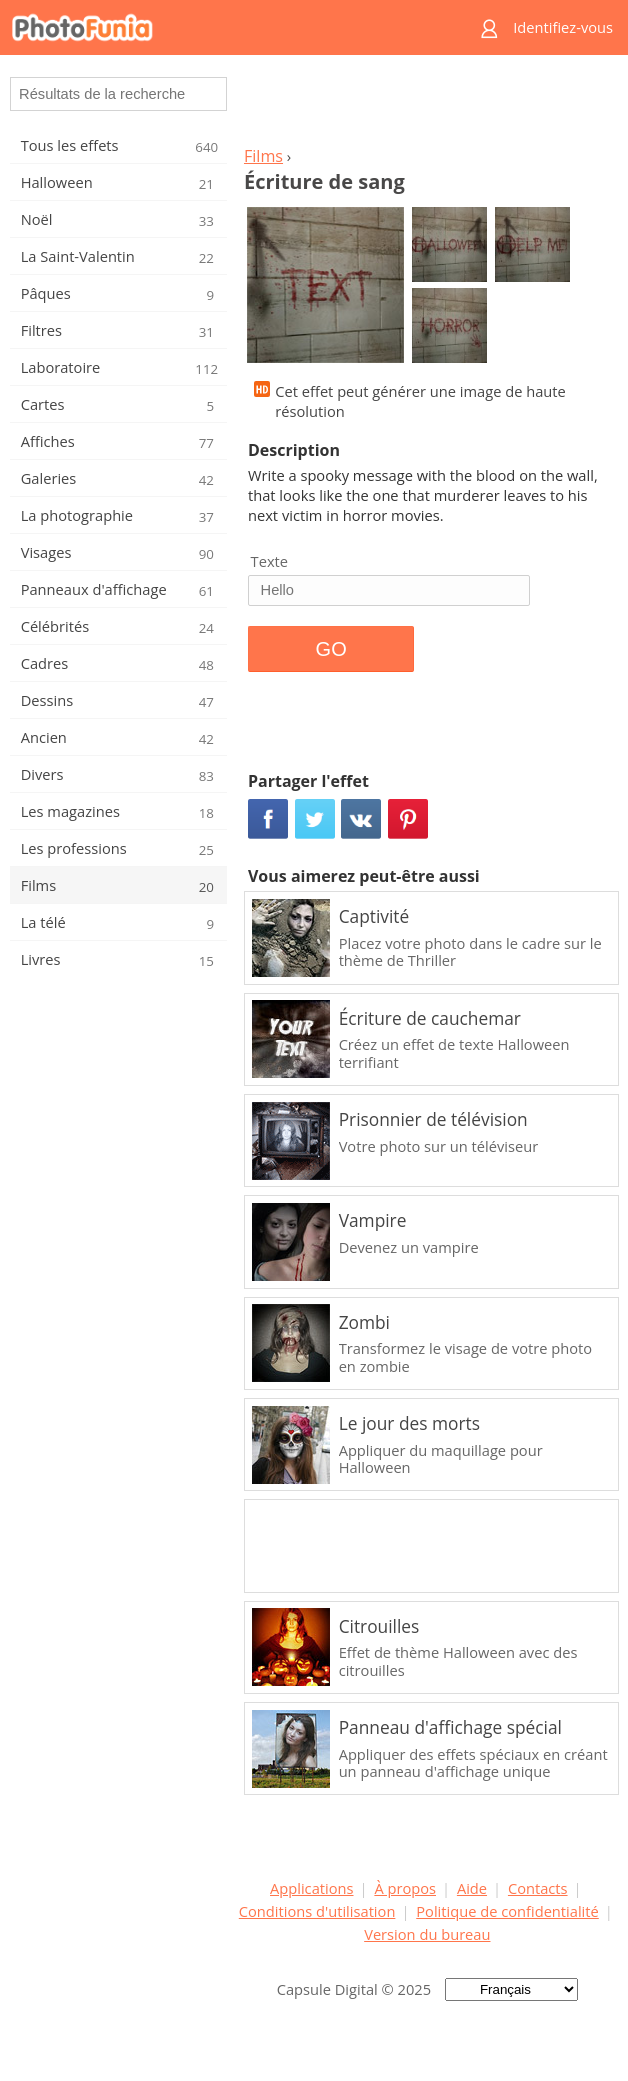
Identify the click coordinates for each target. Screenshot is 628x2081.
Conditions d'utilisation (317, 1911)
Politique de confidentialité (507, 1911)
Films (263, 156)
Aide (472, 1888)
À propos (405, 1888)
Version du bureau (427, 1934)
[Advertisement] (427, 106)
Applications (311, 1888)
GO (331, 649)
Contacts (538, 1888)
